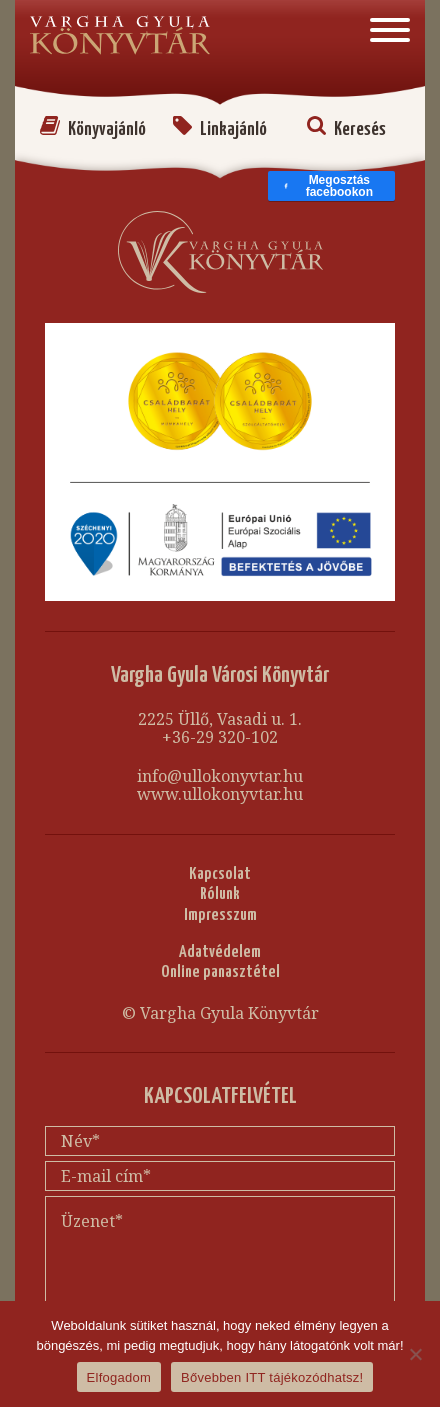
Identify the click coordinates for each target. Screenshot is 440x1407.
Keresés (346, 129)
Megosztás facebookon (328, 186)
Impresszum (220, 915)
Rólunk (220, 894)
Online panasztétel (220, 972)
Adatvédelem (220, 952)
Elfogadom (119, 1377)
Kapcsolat (220, 874)
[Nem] (415, 1354)
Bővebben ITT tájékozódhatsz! (272, 1377)
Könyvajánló (93, 129)
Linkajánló (220, 129)
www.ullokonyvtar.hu (220, 794)
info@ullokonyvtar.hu (220, 776)
